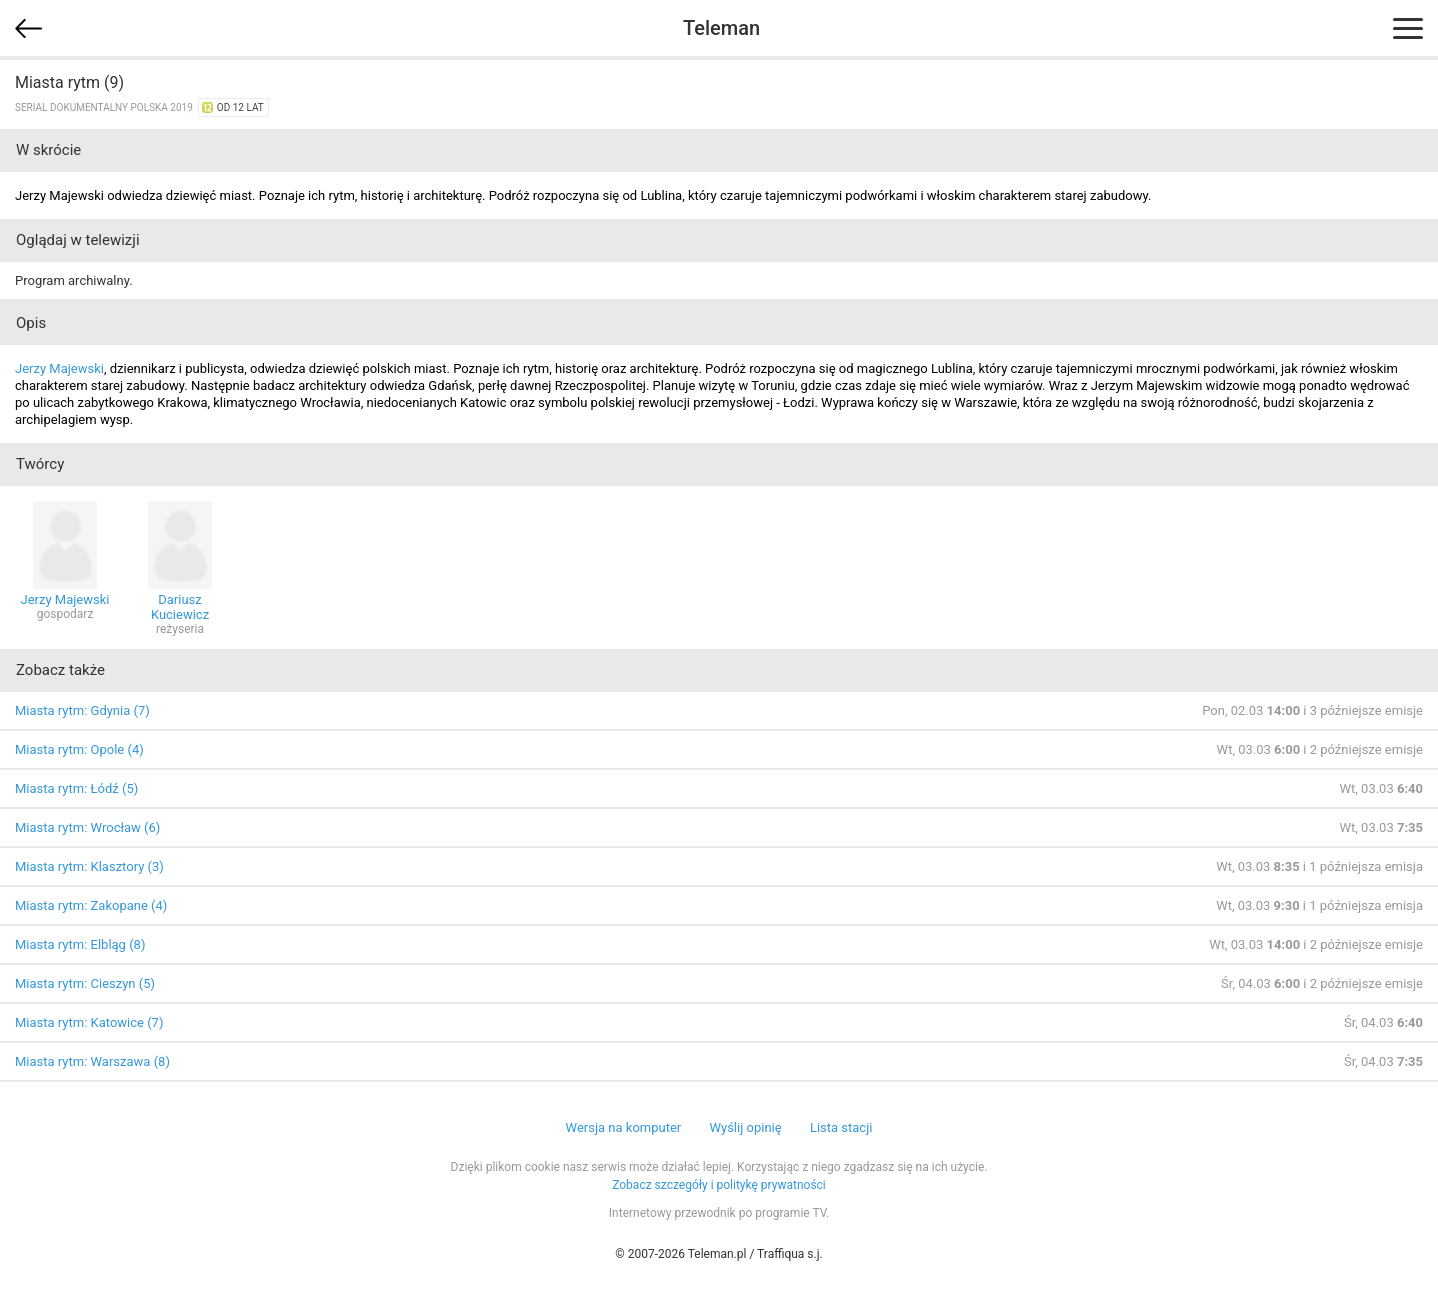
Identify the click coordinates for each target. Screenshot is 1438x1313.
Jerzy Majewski (59, 368)
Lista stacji (841, 1127)
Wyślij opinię (745, 1127)
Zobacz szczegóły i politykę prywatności (719, 1185)
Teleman (721, 28)
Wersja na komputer (624, 1127)
